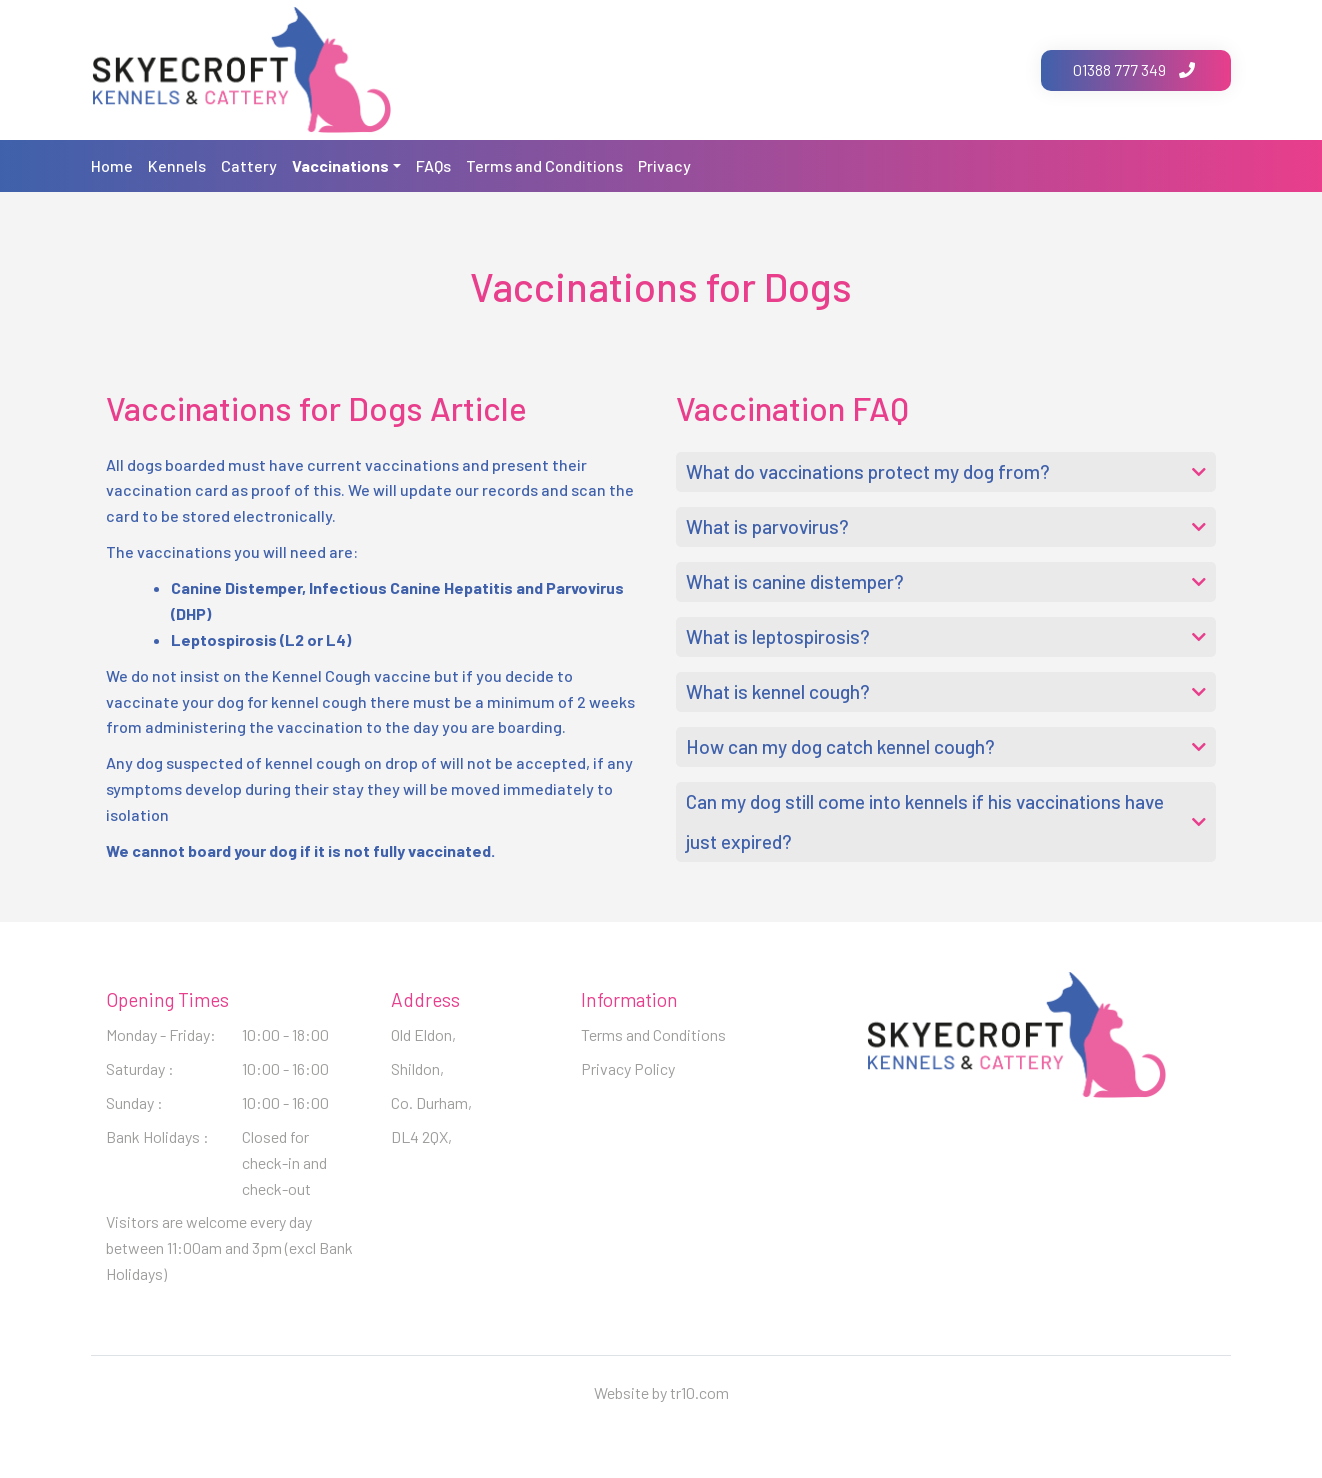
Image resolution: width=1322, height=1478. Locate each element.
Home (112, 165)
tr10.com (699, 1392)
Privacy (664, 165)
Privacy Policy (628, 1068)
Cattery (249, 165)
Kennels (177, 165)
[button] (946, 472)
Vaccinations (340, 165)
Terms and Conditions (544, 165)
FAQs (433, 165)
